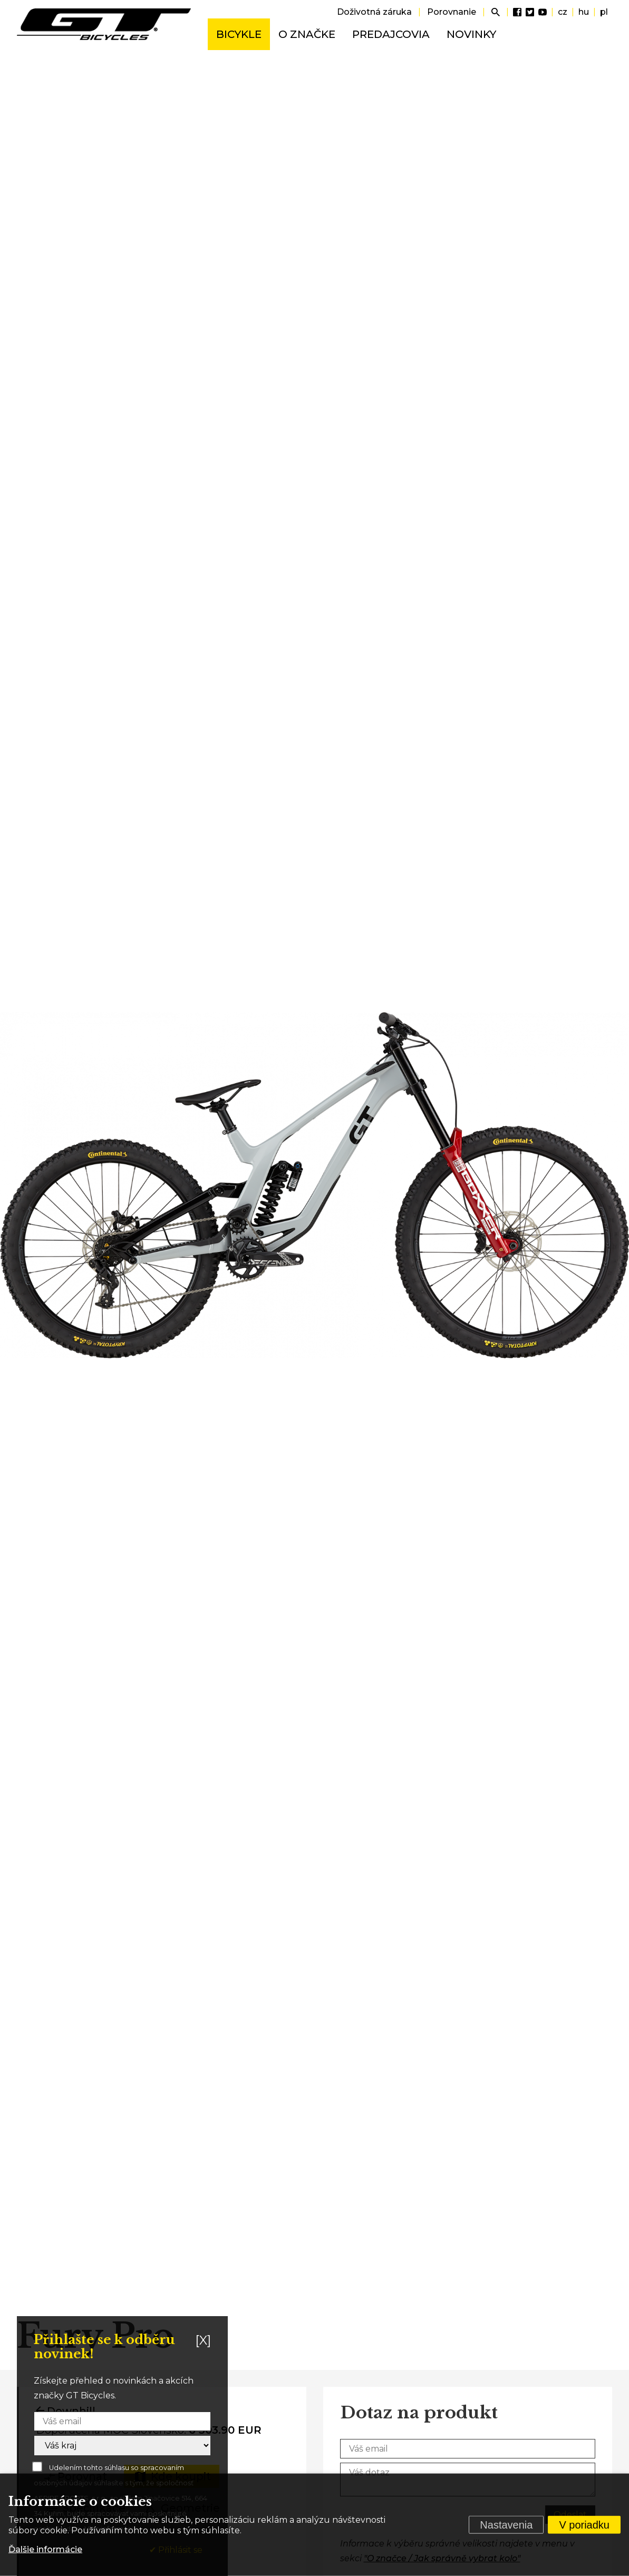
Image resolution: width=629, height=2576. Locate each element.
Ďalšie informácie (45, 2549)
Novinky (471, 34)
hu (583, 12)
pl (604, 12)
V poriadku (584, 2525)
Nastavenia (506, 2525)
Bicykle (239, 34)
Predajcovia (391, 34)
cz (562, 12)
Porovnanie (451, 12)
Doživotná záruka (374, 12)
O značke (306, 34)
